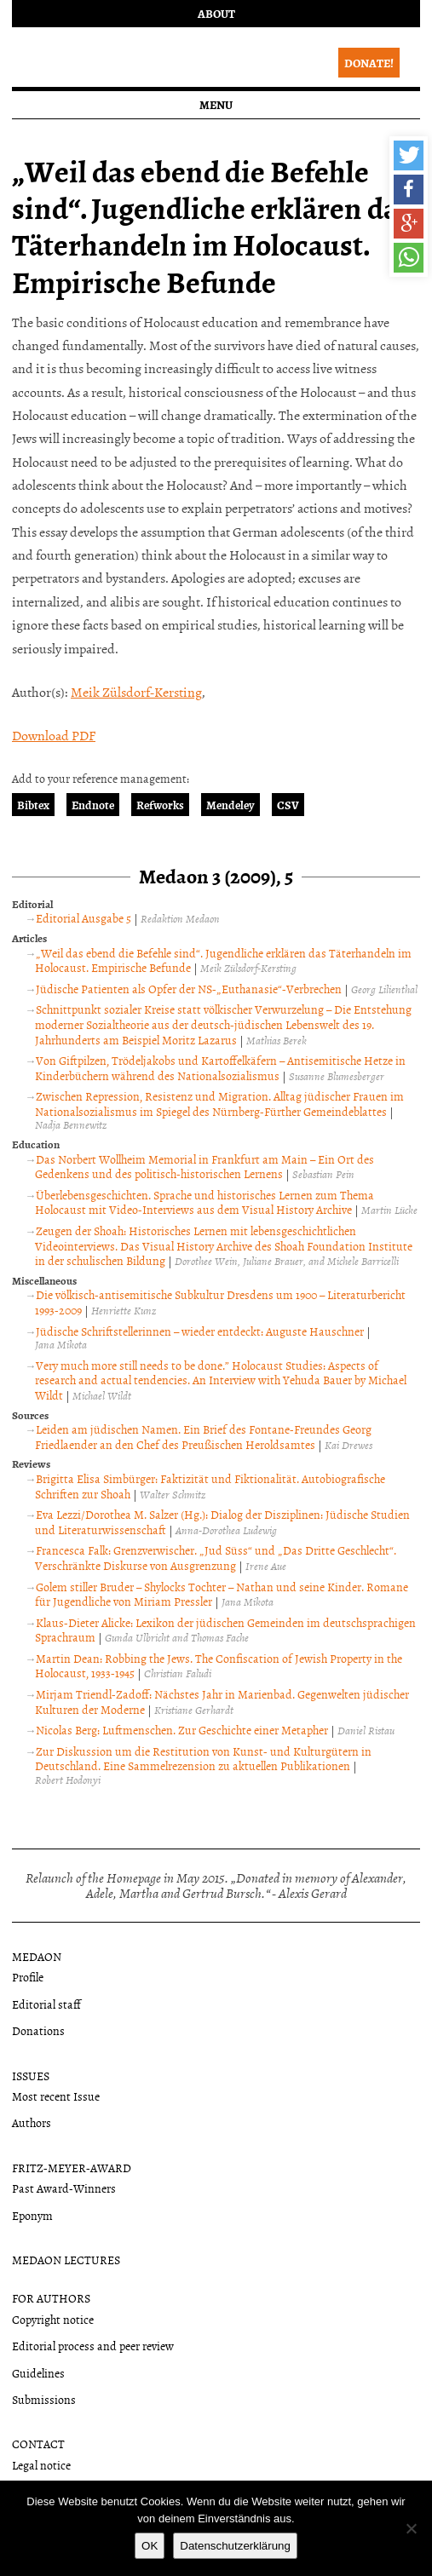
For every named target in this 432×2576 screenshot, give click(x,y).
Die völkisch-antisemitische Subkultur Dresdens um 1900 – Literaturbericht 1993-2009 (220, 1302)
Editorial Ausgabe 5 (83, 918)
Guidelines (38, 2373)
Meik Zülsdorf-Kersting (136, 691)
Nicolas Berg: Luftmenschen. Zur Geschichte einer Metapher (182, 1730)
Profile (27, 1977)
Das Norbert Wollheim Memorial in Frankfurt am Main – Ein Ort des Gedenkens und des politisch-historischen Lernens (204, 1166)
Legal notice (41, 2465)
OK (149, 2545)
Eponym (32, 2215)
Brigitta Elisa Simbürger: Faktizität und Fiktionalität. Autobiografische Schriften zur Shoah (210, 1486)
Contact (38, 2443)
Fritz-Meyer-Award (71, 2167)
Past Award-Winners (64, 2188)
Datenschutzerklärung (235, 2545)
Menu (216, 104)
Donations (38, 2030)
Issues (30, 2075)
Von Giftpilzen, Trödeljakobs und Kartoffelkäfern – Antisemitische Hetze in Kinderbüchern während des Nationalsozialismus (220, 1067)
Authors (31, 2122)
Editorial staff (46, 2004)
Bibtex (33, 805)
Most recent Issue (56, 2096)
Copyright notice (53, 2319)
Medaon (36, 1956)
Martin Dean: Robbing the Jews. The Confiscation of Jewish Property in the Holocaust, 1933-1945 (218, 1665)
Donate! (369, 63)
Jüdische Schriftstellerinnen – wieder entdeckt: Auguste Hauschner (200, 1331)
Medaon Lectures (66, 2259)
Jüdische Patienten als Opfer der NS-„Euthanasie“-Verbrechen (189, 989)
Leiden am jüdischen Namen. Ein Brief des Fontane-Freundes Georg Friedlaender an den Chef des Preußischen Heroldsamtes (203, 1436)
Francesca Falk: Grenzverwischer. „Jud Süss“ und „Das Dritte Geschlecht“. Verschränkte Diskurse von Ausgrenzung (215, 1557)
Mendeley (230, 805)
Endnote (93, 805)
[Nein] (410, 2528)
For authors (51, 2298)
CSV (288, 805)
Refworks (160, 805)
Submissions (44, 2399)
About (216, 13)
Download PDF (53, 735)
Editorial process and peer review (93, 2346)
